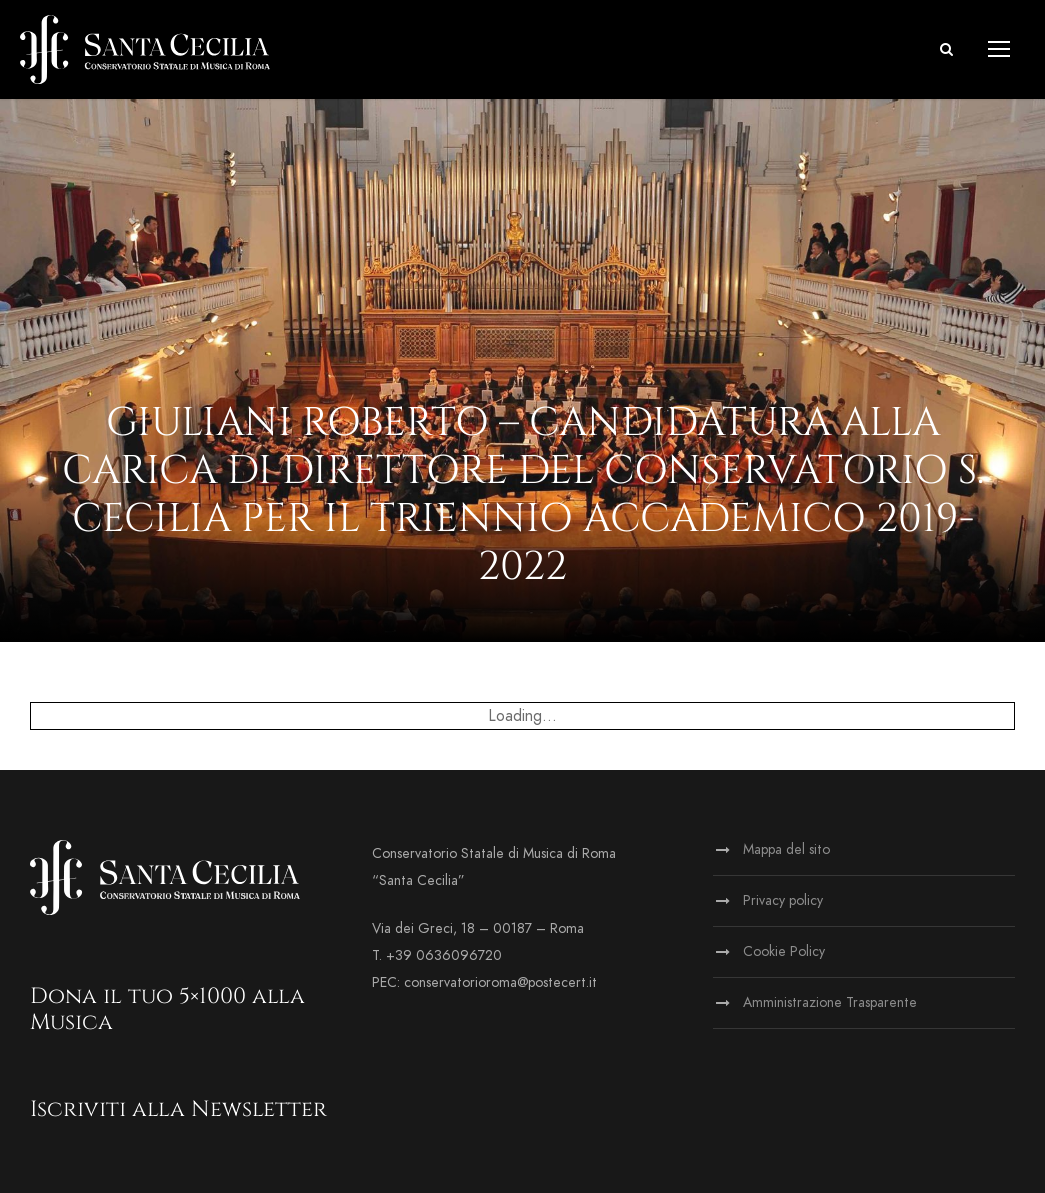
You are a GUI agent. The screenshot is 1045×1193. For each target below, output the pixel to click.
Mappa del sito (786, 849)
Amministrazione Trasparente (830, 1002)
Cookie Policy (784, 951)
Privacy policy (783, 900)
